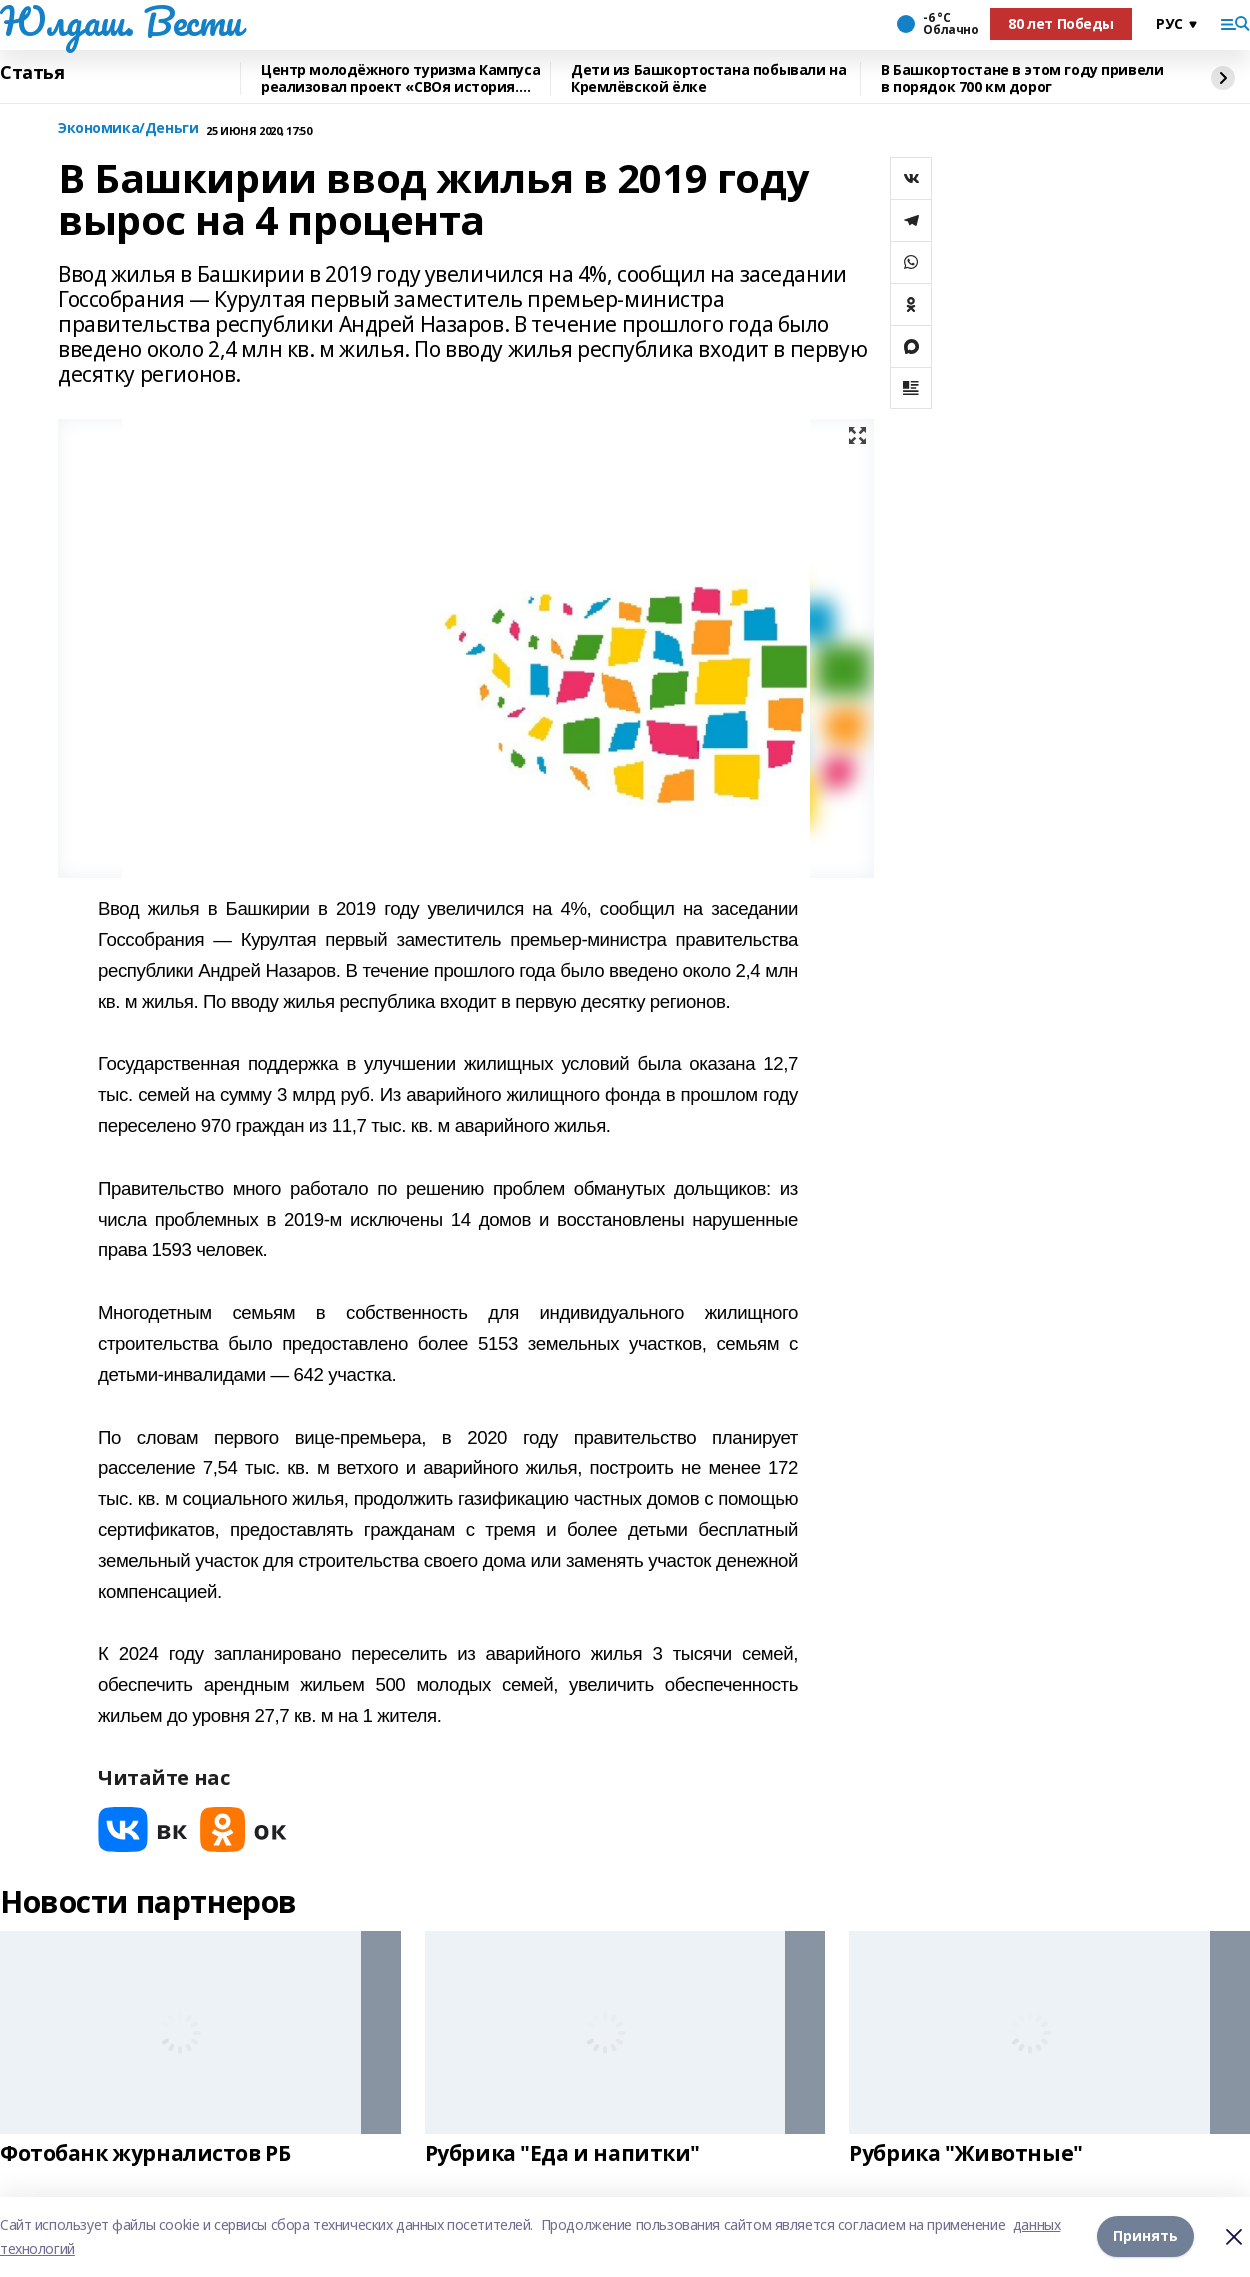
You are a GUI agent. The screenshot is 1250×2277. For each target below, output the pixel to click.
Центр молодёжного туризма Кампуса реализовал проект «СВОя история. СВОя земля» (400, 78)
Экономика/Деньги (128, 128)
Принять (1145, 2236)
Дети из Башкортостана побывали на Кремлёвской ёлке (708, 78)
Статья (32, 73)
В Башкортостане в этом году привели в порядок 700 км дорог (1022, 78)
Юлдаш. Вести (121, 21)
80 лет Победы (1061, 23)
